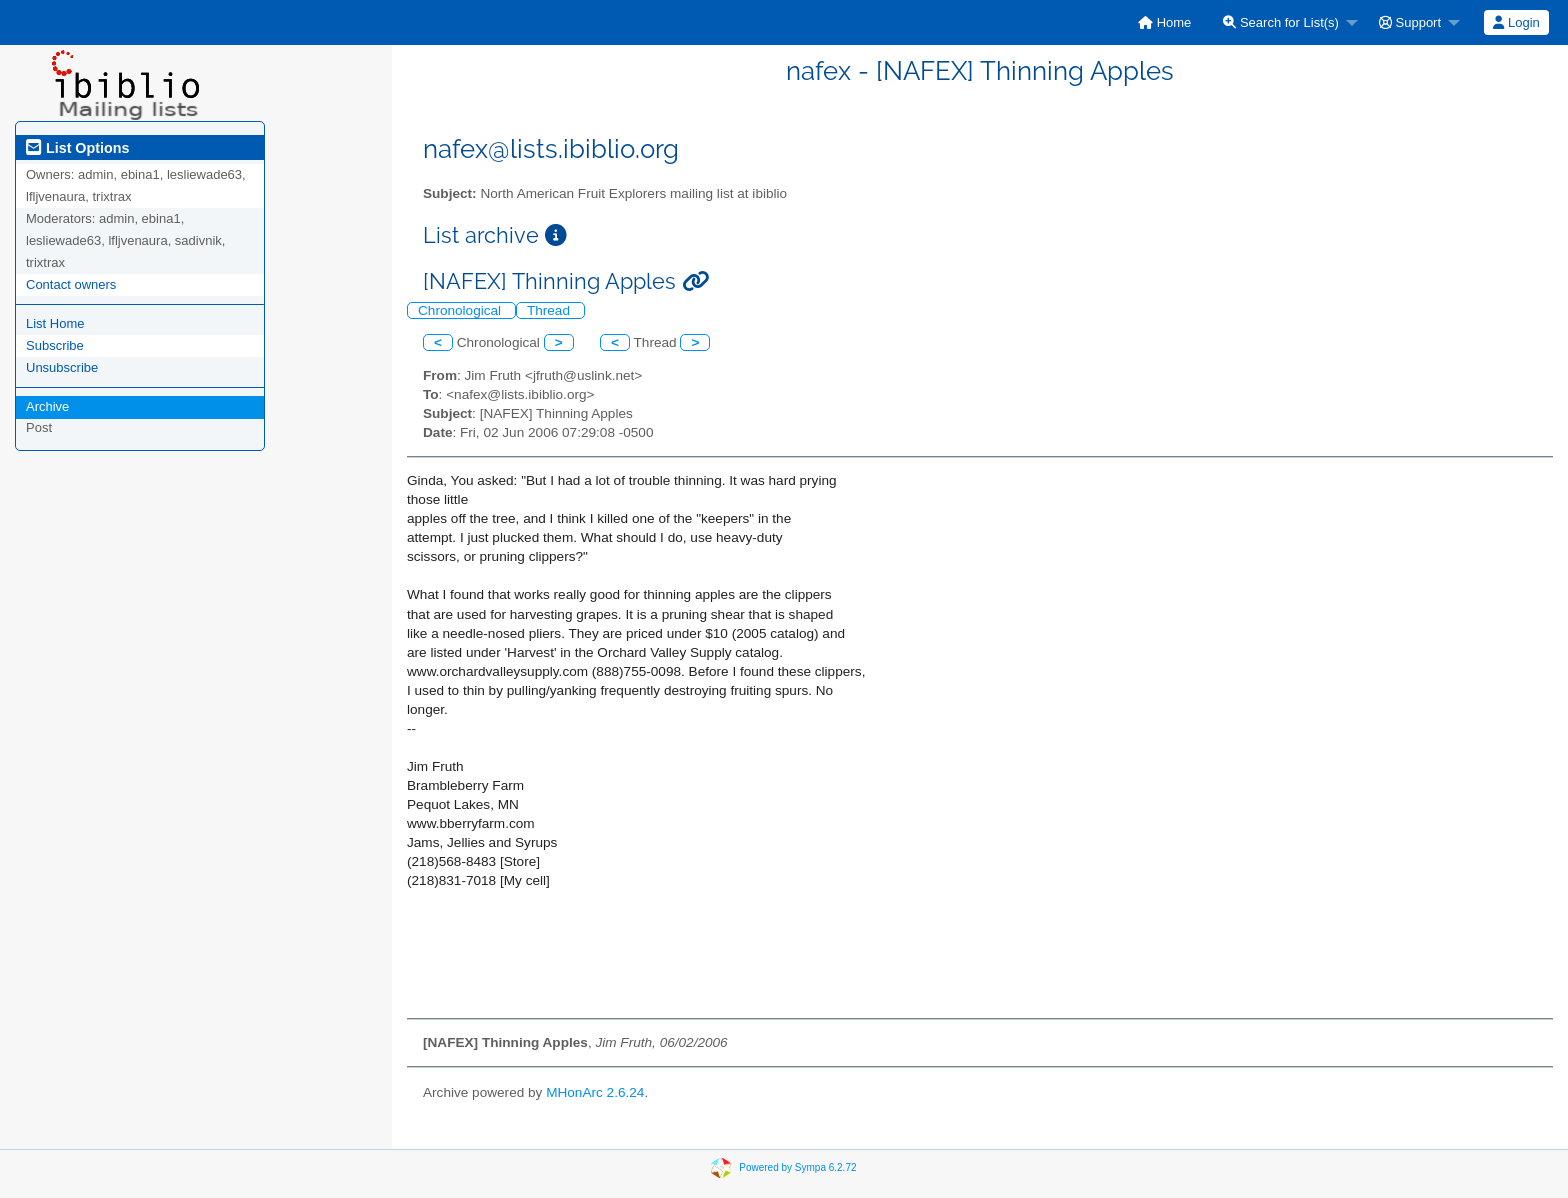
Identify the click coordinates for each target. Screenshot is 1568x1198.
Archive (47, 406)
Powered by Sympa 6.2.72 (797, 1167)
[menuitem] (1164, 22)
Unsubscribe (62, 367)
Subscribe (55, 345)
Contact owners (71, 284)
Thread (550, 310)
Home (1164, 22)
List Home (55, 323)
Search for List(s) (1281, 22)
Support (1410, 22)
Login (1516, 22)
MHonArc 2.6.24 (595, 1092)
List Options (77, 148)
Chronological (461, 310)
